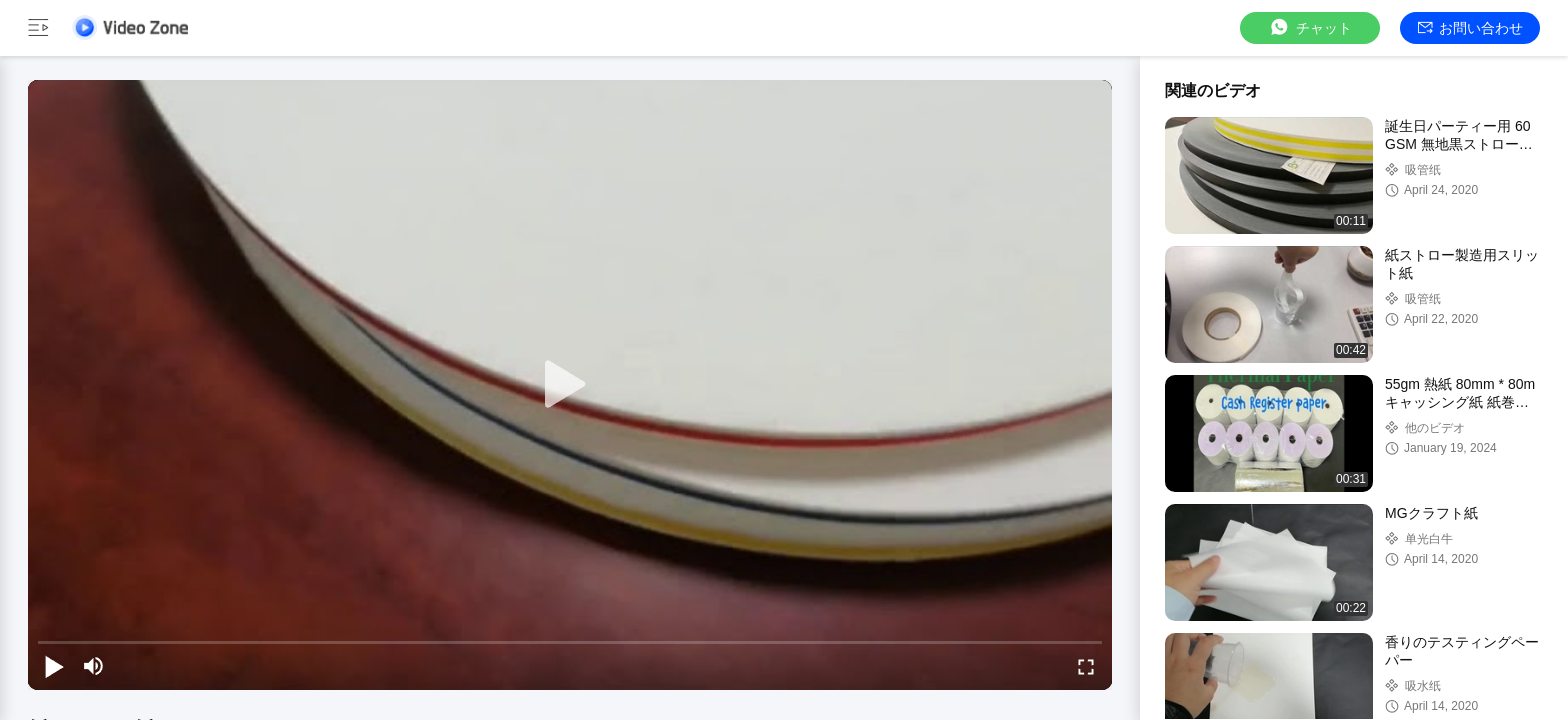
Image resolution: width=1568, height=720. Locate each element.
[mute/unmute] (94, 666)
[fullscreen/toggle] (1086, 666)
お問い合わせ (1470, 28)
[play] (570, 385)
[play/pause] (54, 666)
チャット (1310, 27)
